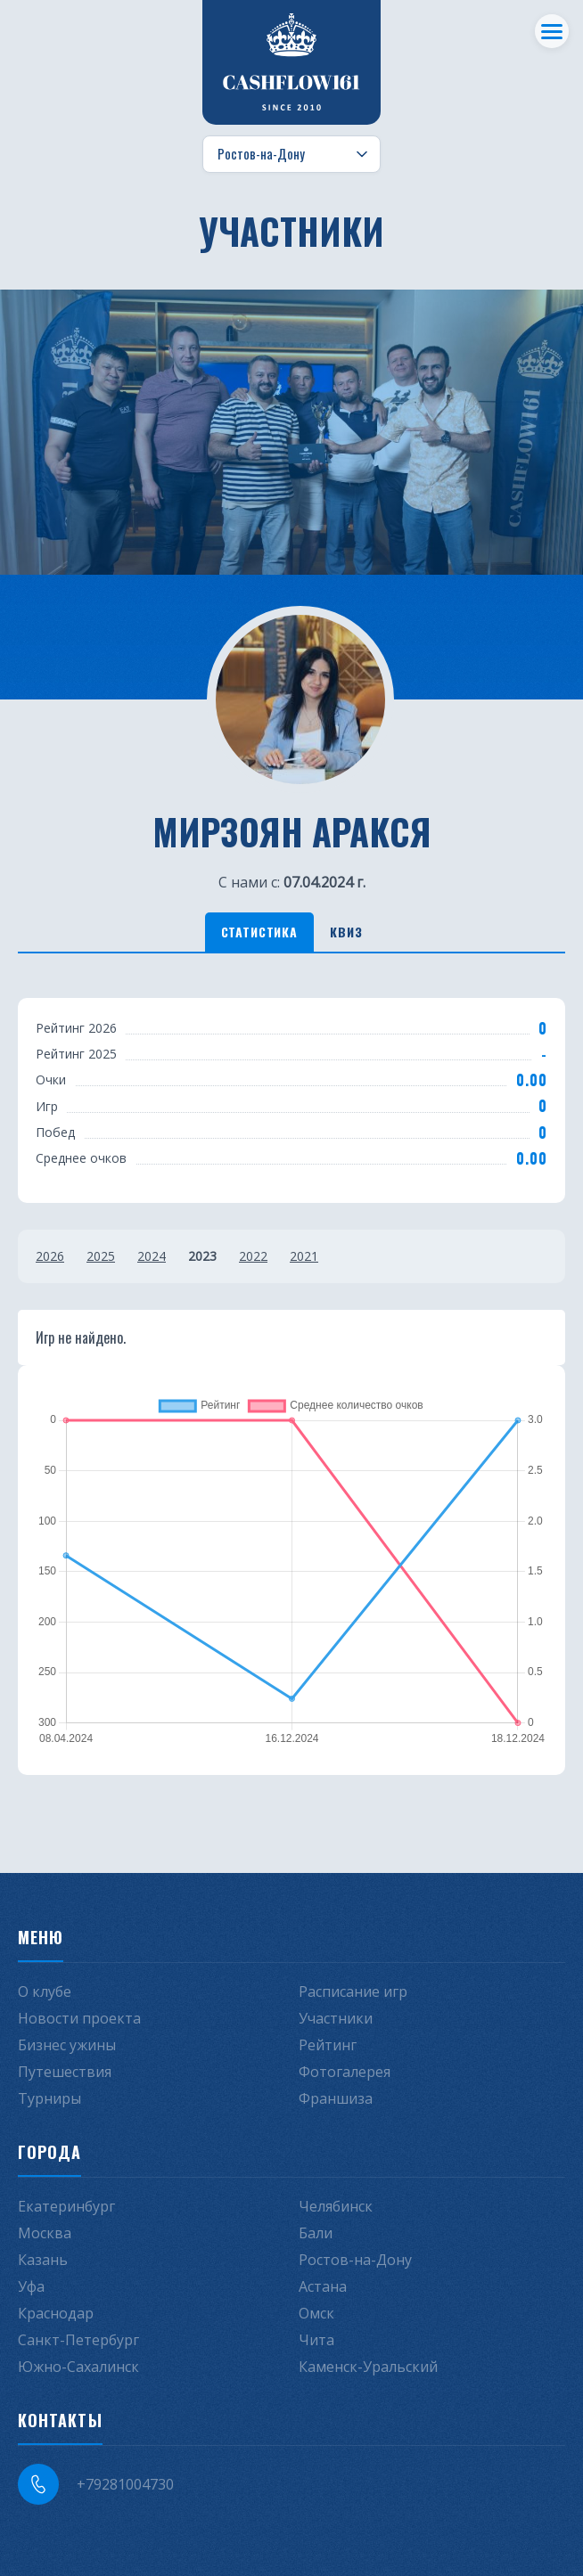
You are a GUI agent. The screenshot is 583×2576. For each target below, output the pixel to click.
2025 (100, 1255)
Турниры (49, 2098)
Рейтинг (328, 2045)
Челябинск (336, 2206)
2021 (304, 1255)
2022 (253, 1255)
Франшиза (336, 2098)
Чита (316, 2340)
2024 (151, 1255)
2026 (50, 1255)
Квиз (346, 931)
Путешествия (64, 2071)
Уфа (31, 2286)
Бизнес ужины (67, 2045)
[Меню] (552, 31)
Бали (316, 2233)
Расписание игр (353, 1991)
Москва (44, 2233)
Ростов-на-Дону (355, 2259)
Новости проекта (79, 2018)
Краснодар (56, 2313)
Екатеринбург (66, 2206)
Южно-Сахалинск (78, 2366)
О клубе (44, 1991)
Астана (323, 2286)
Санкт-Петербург (78, 2340)
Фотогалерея (344, 2071)
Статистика (259, 931)
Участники (336, 2018)
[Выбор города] (291, 154)
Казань (43, 2259)
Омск (316, 2313)
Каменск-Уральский (368, 2366)
